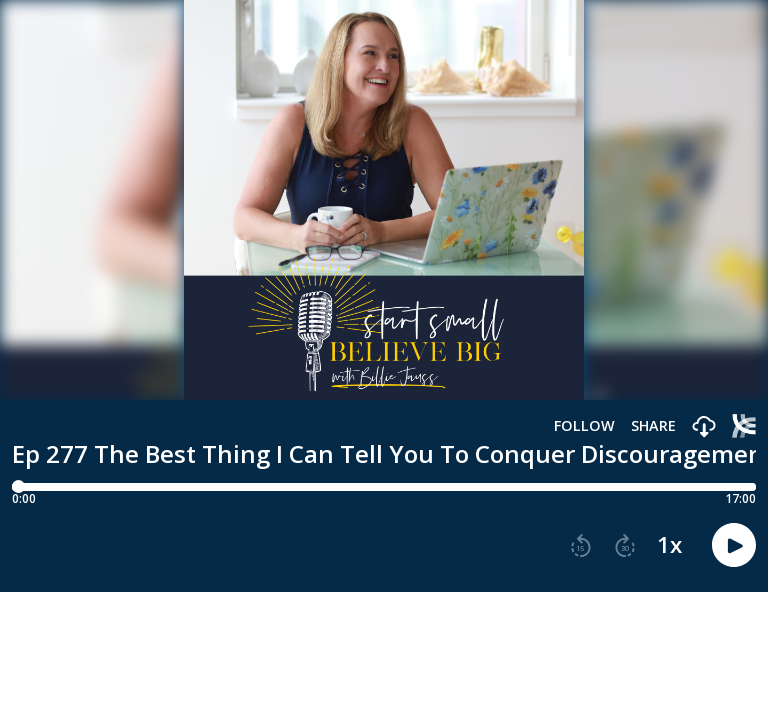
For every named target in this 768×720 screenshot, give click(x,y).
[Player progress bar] (384, 487)
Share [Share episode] (653, 426)
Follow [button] (584, 426)
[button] (704, 427)
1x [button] (669, 545)
